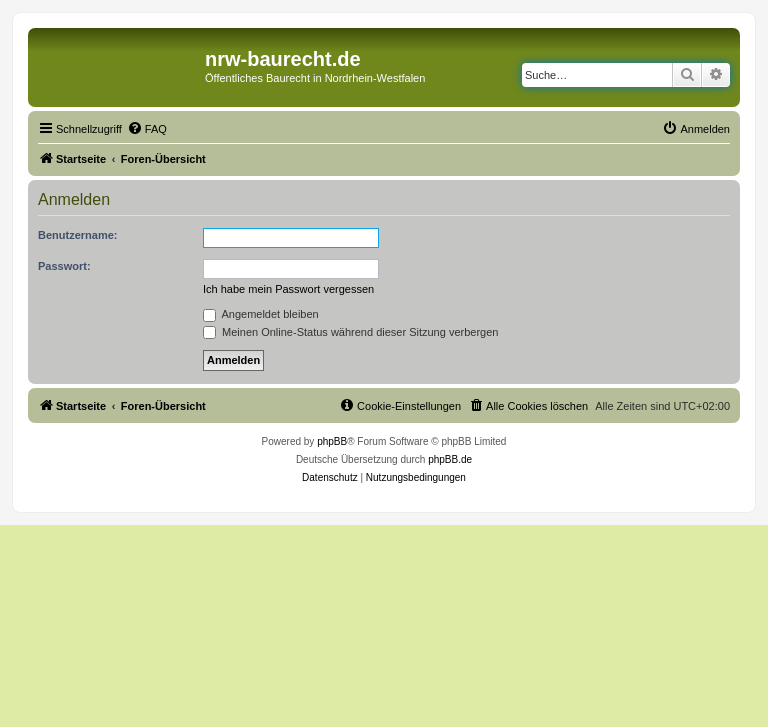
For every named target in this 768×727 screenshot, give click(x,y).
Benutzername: (77, 235)
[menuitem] (147, 129)
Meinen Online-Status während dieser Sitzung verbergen (350, 332)
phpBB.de (450, 459)
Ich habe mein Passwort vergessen (288, 289)
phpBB (332, 441)
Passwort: (64, 266)
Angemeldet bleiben (261, 314)
